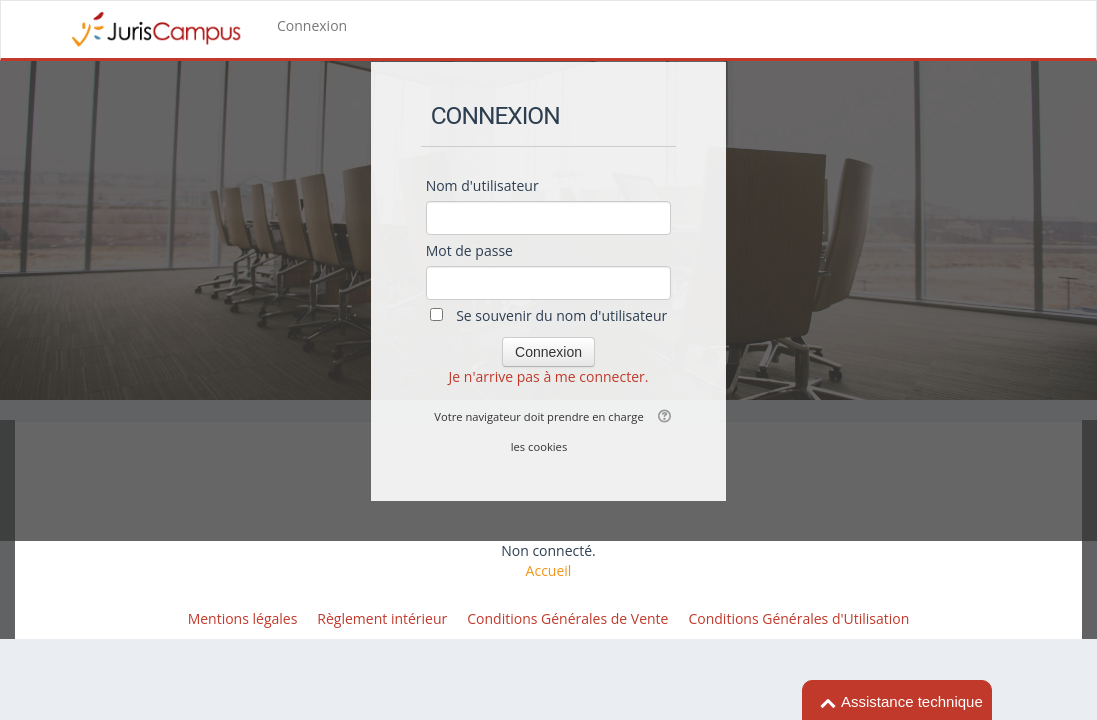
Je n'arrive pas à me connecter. (549, 376)
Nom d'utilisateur (482, 185)
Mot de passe (469, 250)
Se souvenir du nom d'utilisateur (561, 315)
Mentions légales (243, 618)
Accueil (549, 570)
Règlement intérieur (382, 618)
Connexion (312, 25)
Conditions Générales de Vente (567, 618)
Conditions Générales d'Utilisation (798, 618)
